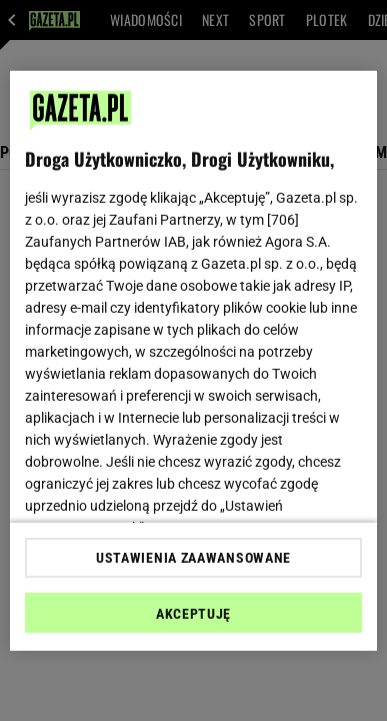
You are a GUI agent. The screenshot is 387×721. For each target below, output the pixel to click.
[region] (194, 360)
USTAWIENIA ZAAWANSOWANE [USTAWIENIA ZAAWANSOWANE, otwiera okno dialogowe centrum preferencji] (193, 558)
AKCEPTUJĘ (193, 614)
